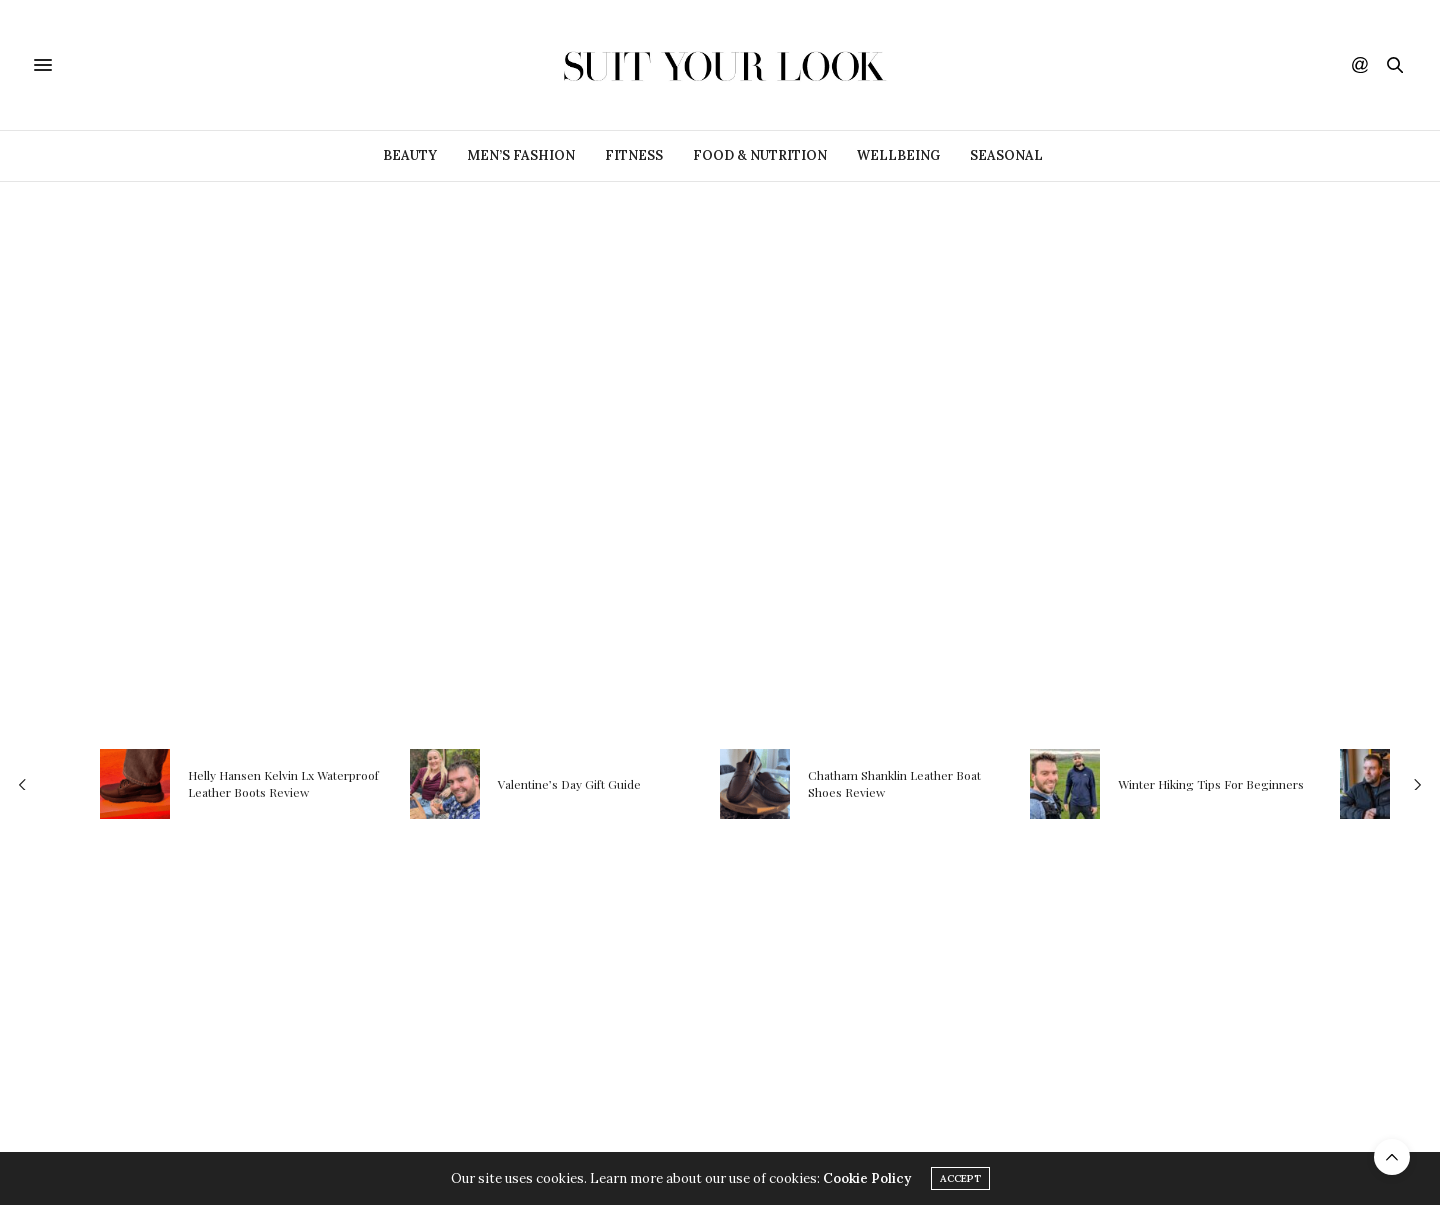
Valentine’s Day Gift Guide (569, 784)
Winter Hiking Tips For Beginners (1211, 784)
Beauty (410, 155)
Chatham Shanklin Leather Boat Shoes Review (894, 784)
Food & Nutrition (760, 155)
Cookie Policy (867, 1178)
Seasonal (1006, 155)
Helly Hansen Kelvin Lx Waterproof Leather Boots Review (283, 784)
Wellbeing (898, 155)
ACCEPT (960, 1178)
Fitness (634, 155)
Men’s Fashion (521, 155)
